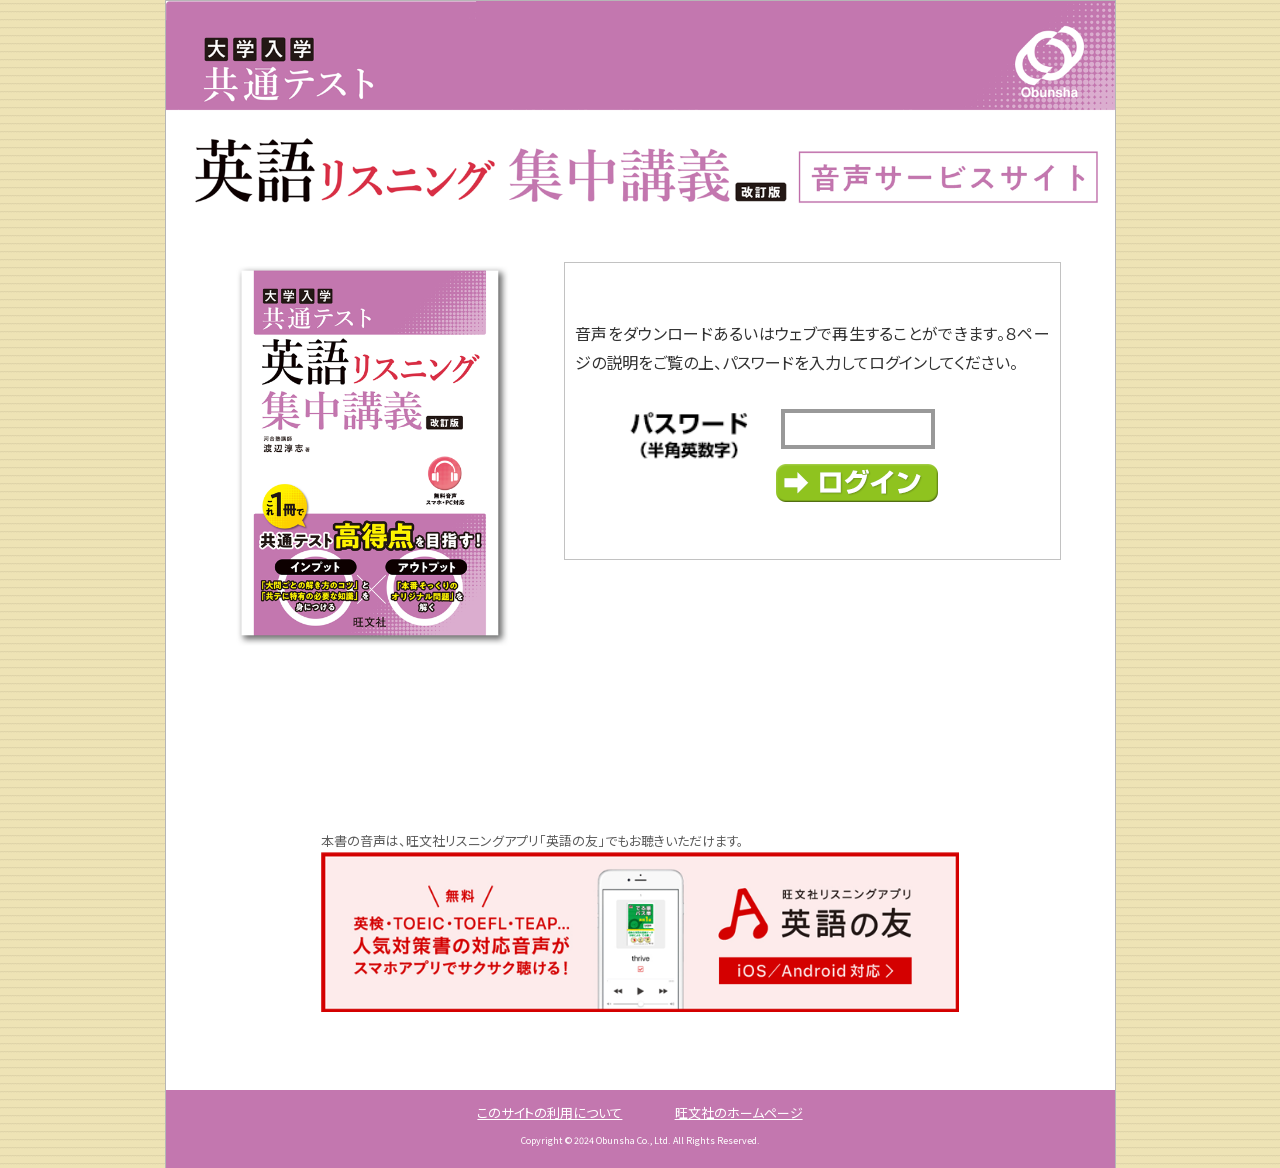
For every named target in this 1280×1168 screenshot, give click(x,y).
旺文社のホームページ (739, 1112)
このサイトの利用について (549, 1112)
